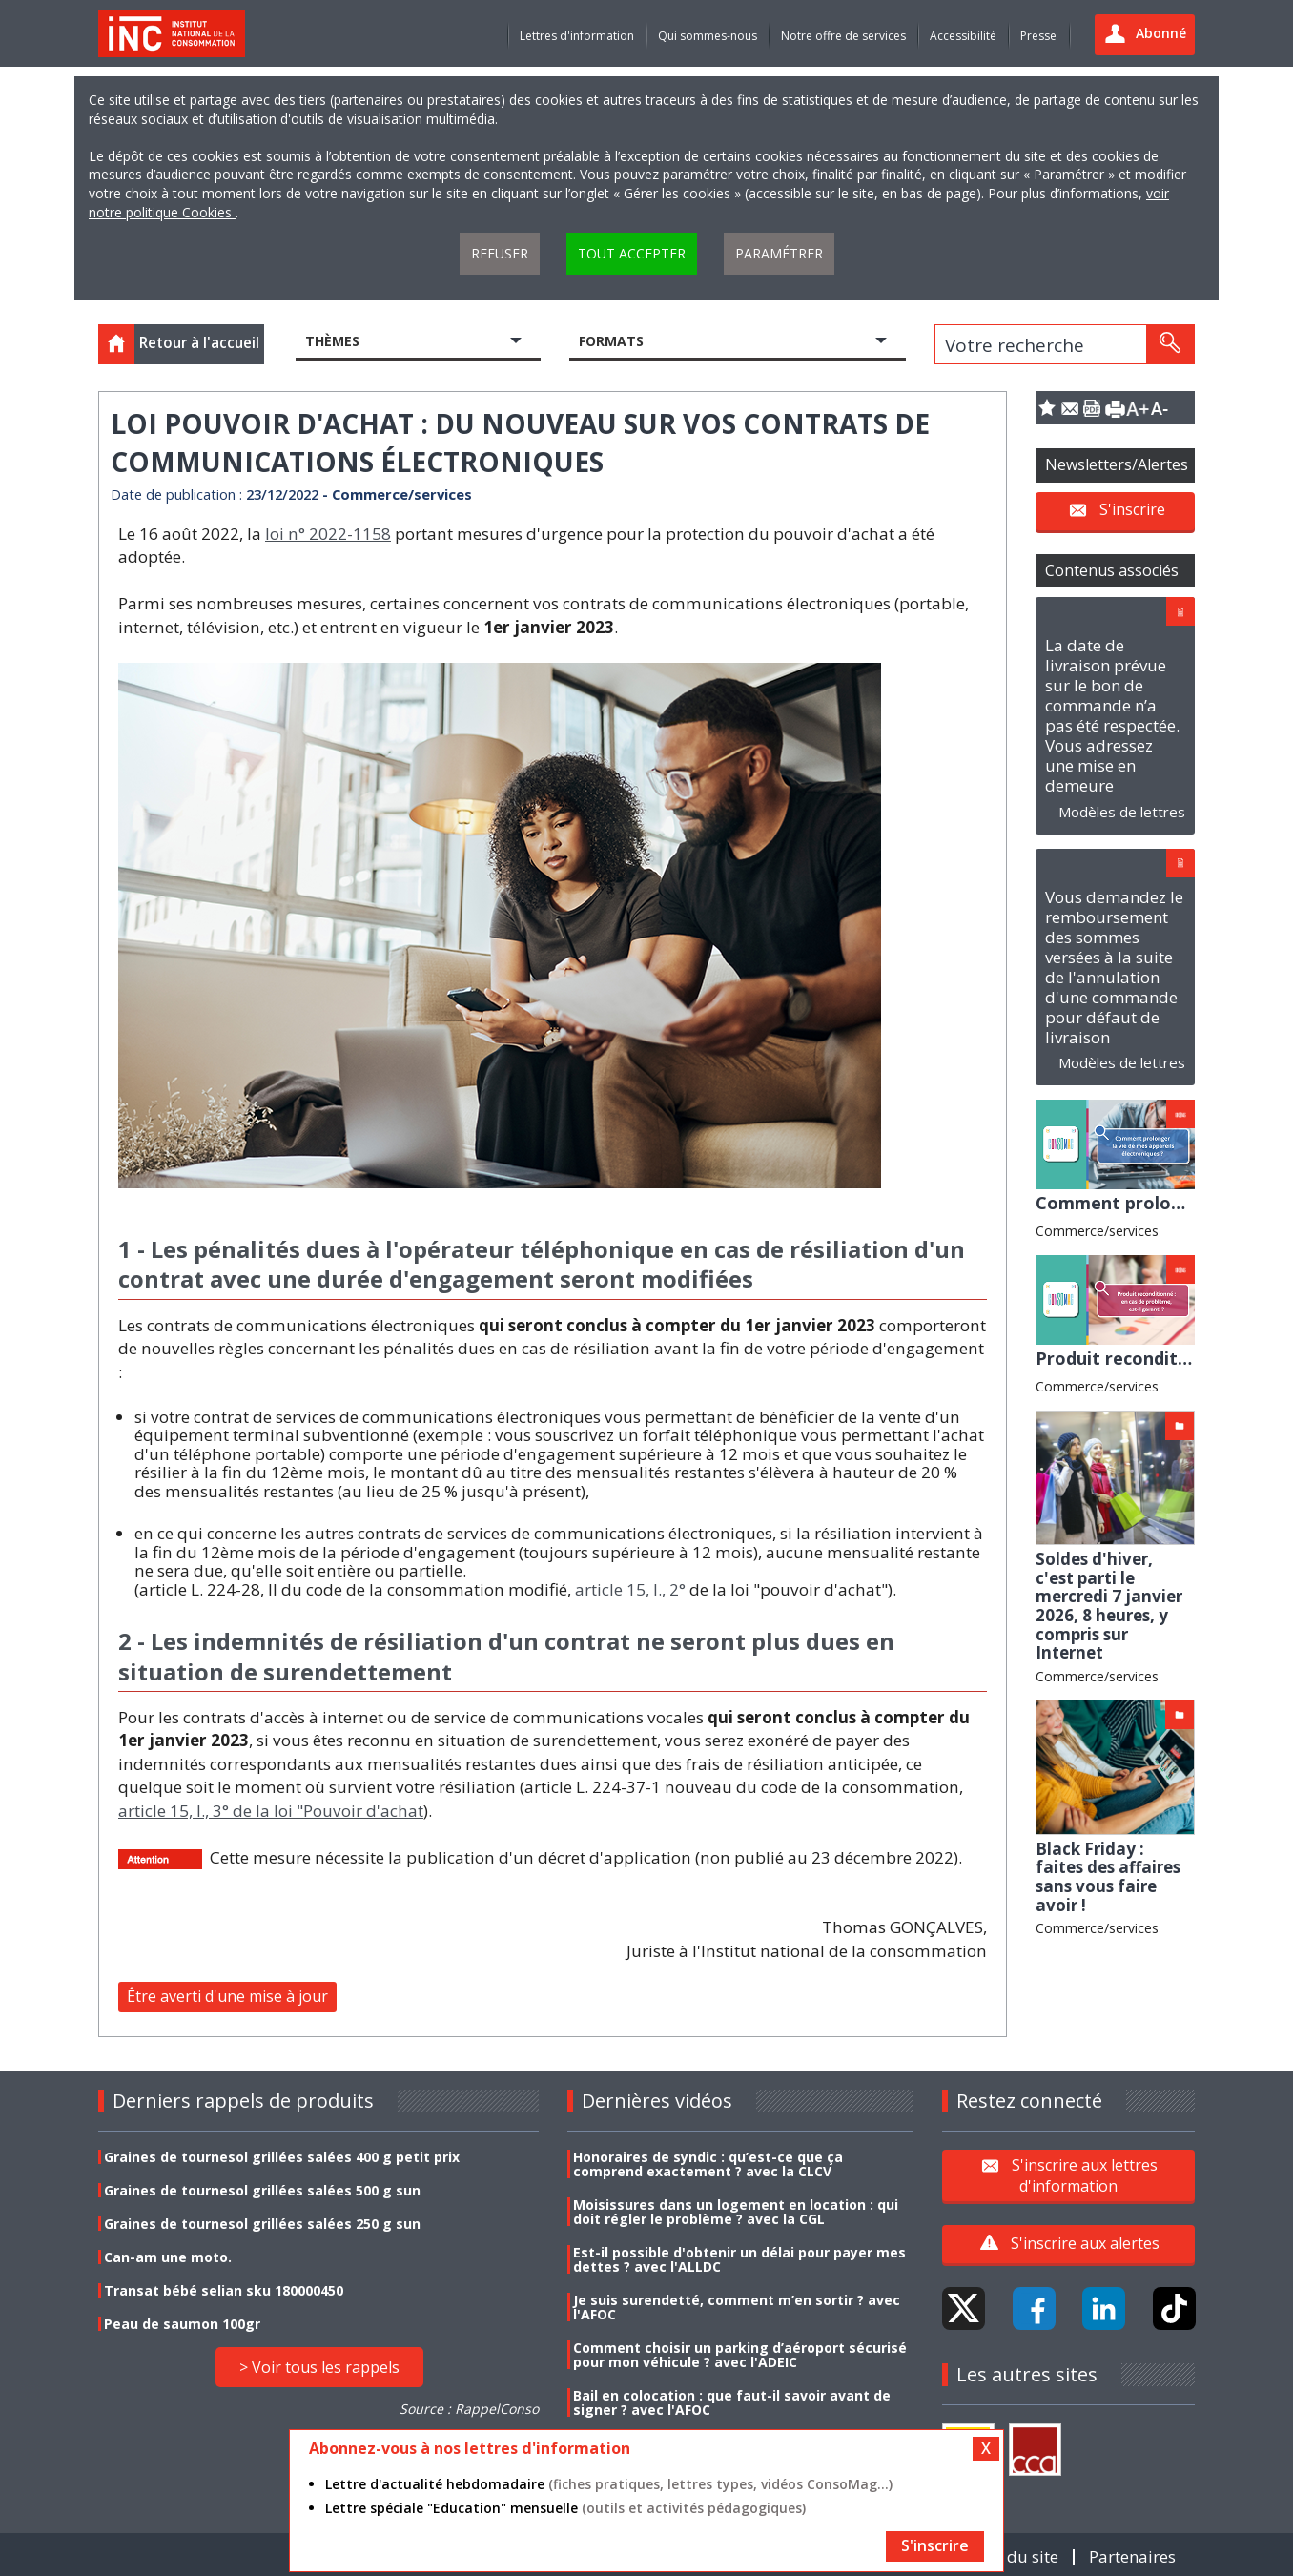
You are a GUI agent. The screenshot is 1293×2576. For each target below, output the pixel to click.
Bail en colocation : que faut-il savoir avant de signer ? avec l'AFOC (732, 2402)
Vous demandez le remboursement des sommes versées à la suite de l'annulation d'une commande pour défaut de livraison (1114, 967)
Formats (611, 341)
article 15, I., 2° (630, 1589)
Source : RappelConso (469, 2409)
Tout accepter (632, 253)
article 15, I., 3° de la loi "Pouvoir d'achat (270, 1811)
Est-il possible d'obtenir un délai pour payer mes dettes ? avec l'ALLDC (739, 2259)
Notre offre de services (843, 36)
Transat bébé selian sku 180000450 (223, 2290)
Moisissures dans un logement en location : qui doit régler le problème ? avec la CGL (735, 2211)
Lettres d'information (577, 36)
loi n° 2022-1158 (328, 534)
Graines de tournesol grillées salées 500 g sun (262, 2190)
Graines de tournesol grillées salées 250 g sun (262, 2224)
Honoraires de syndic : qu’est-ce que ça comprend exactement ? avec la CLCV (708, 2164)
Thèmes (332, 341)
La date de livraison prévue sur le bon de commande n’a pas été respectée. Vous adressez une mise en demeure (1112, 715)
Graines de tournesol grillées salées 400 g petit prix (282, 2157)
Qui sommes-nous (707, 36)
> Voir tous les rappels (319, 2367)
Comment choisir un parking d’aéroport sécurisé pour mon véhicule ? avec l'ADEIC (740, 2355)
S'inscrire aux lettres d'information (1085, 2174)
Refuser (499, 253)
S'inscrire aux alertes (1085, 2243)
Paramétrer (779, 253)
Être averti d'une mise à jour (227, 1996)
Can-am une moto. (168, 2257)
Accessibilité (963, 36)
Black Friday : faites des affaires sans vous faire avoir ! (1108, 1877)
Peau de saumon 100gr (182, 2324)
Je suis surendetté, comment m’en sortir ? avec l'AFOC (736, 2307)
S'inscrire (1132, 509)
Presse (1038, 36)
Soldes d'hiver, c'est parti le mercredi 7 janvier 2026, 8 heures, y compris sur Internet (1109, 1605)
